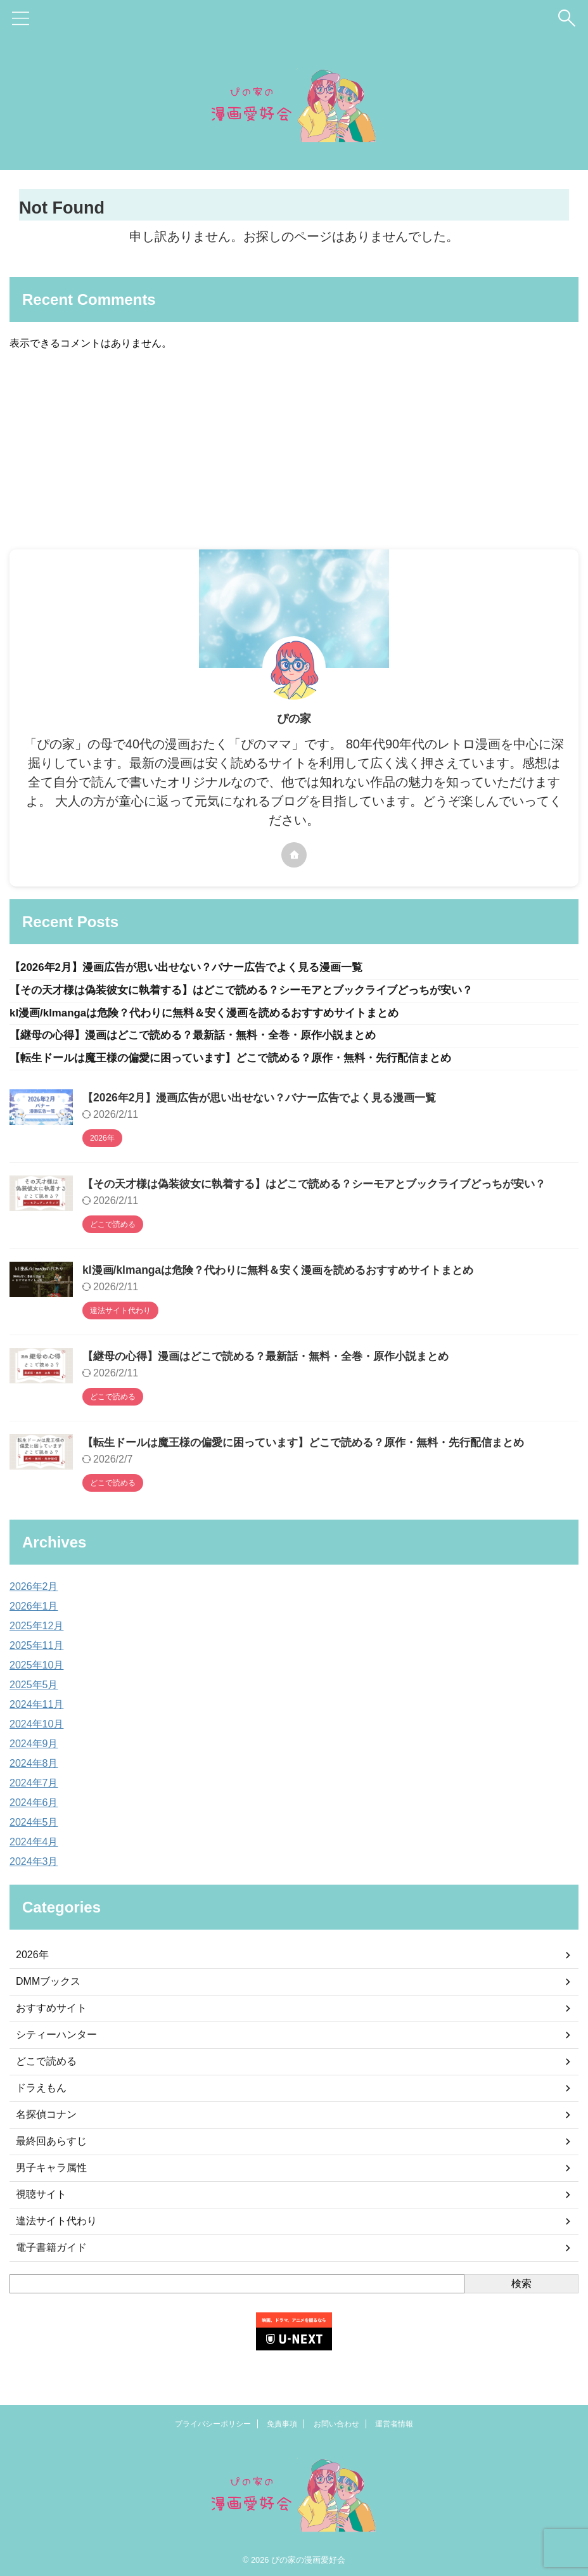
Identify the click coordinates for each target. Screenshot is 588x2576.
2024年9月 (34, 1747)
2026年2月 (34, 1590)
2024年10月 (36, 1727)
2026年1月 (34, 1610)
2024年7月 (34, 1786)
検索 (521, 2286)
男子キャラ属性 (51, 2171)
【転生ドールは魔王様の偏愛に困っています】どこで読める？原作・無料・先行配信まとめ (243, 1062)
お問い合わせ (336, 2421)
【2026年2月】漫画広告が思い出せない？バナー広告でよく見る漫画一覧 (196, 968)
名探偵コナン (46, 2118)
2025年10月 (36, 1668)
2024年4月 (34, 1845)
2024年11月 (36, 1708)
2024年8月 (34, 1767)
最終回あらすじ (51, 2144)
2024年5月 (34, 1826)
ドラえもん (41, 2091)
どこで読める (46, 2065)
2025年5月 (34, 1688)
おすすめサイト (51, 2011)
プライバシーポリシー (213, 2421)
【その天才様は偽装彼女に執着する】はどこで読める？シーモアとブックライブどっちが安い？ (255, 991)
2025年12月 (36, 1629)
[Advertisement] (288, 454)
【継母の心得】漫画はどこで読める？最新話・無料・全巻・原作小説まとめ (203, 1038)
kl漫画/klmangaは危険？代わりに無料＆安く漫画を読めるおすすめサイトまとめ (216, 1015)
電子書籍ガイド (51, 2251)
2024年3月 (34, 1865)
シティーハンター (56, 2038)
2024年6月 (34, 1806)
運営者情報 (394, 2421)
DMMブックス (48, 1985)
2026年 (32, 1958)
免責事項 (282, 2421)
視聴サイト (41, 2198)
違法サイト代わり (56, 2224)
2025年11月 (36, 1649)
